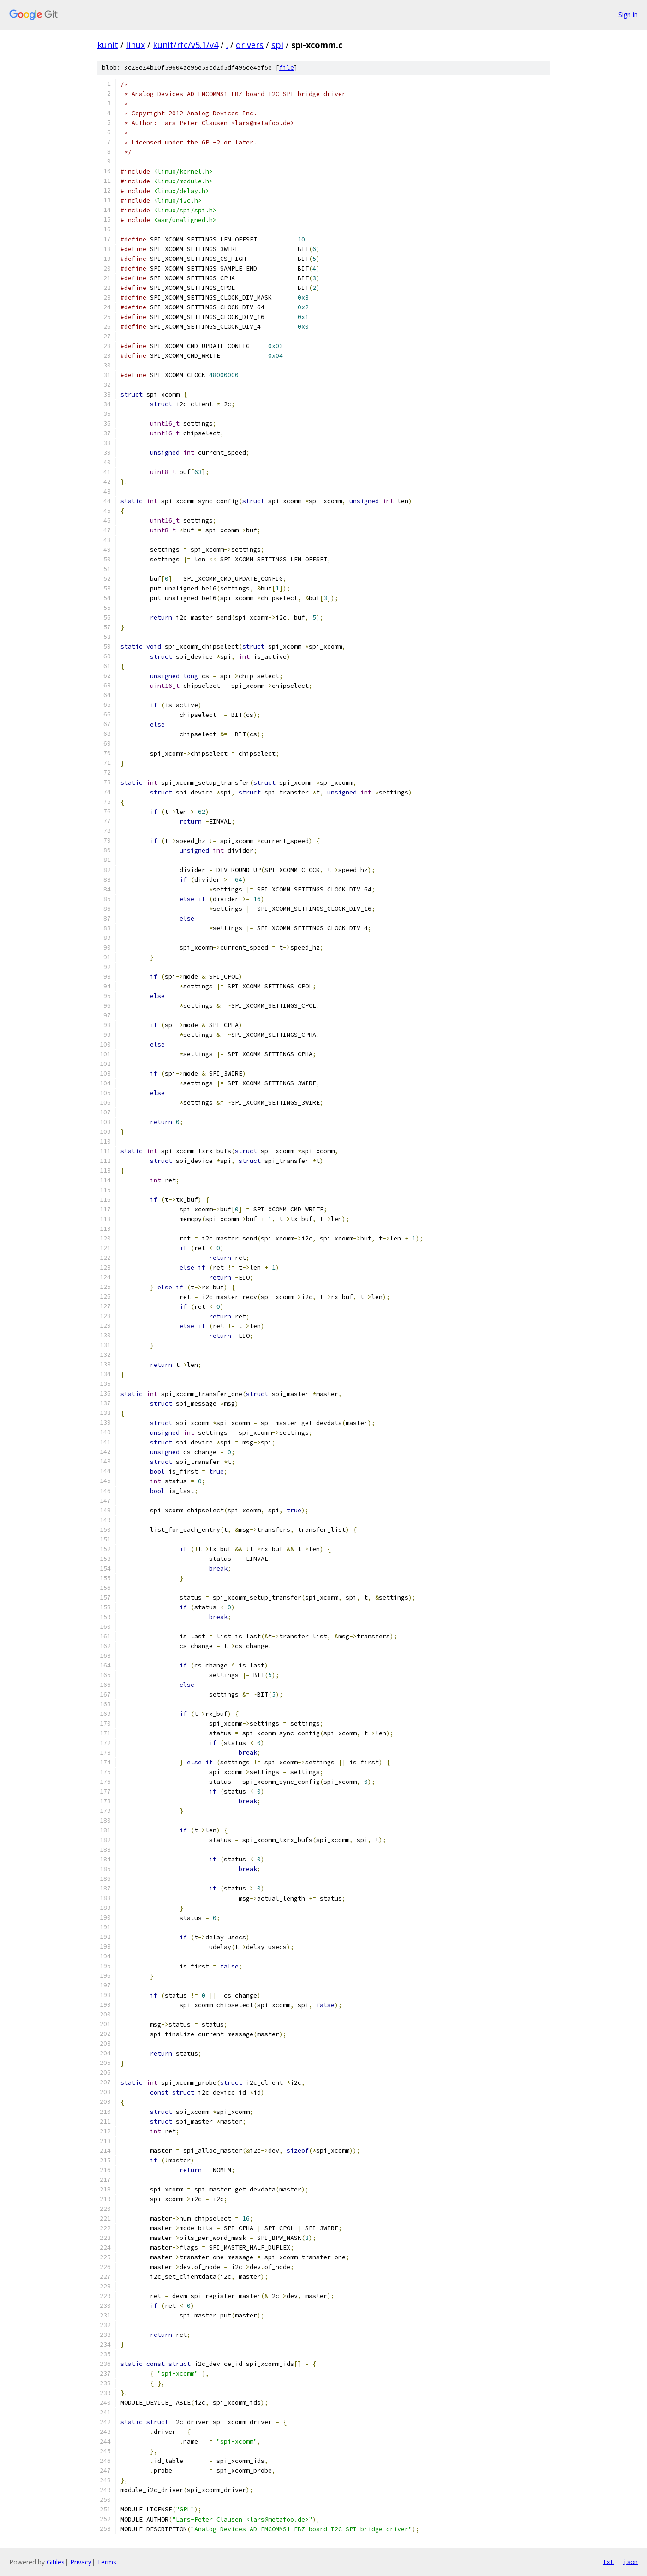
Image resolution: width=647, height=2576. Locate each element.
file (286, 68)
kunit (107, 44)
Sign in (628, 14)
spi (277, 44)
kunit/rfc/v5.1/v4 (185, 44)
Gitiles (56, 2562)
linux (135, 44)
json (630, 2562)
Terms (106, 2562)
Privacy (80, 2562)
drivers (250, 44)
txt (608, 2562)
